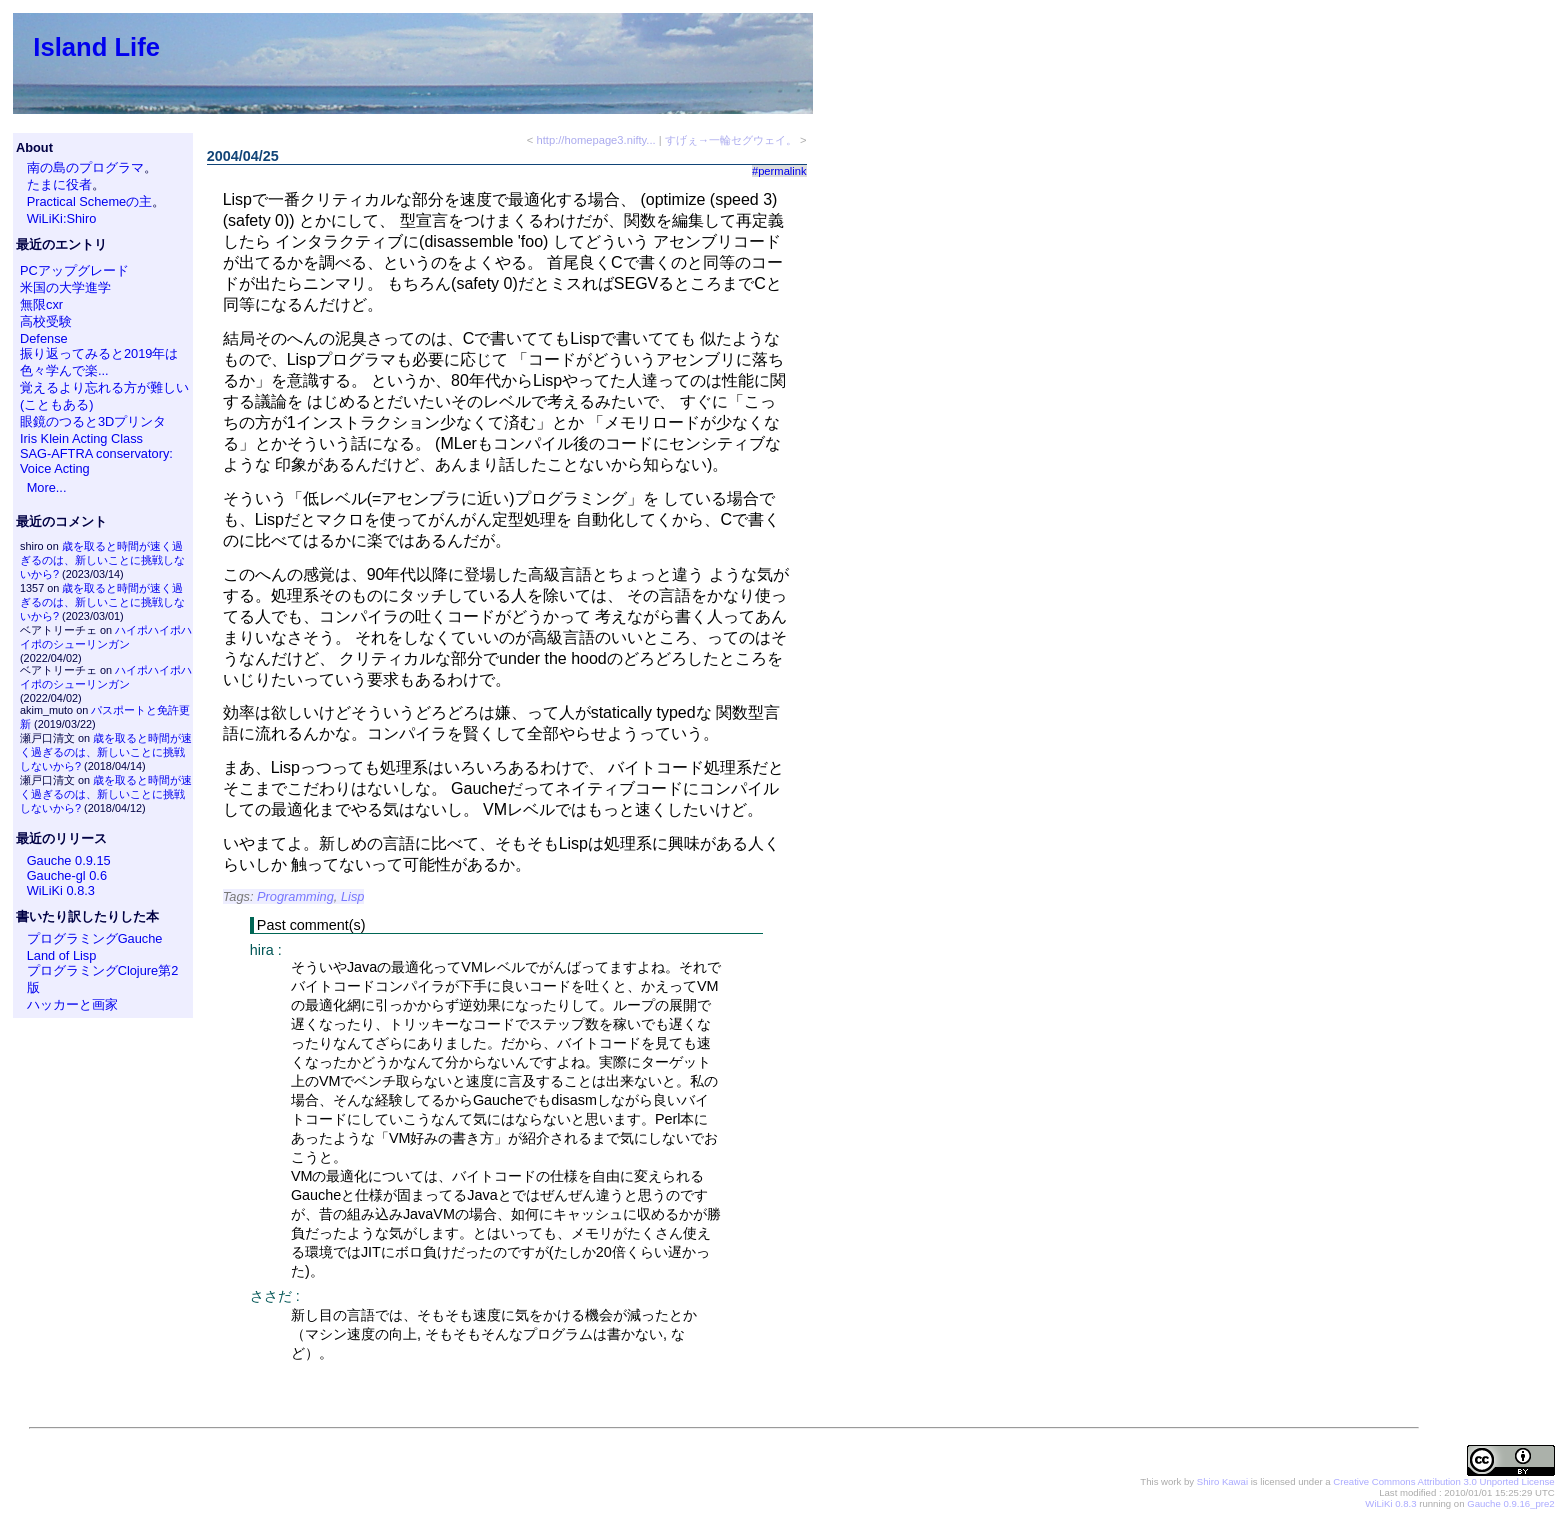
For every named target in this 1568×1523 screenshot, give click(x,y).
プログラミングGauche (95, 938)
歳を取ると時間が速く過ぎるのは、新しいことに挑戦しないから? (102, 560)
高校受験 (46, 321)
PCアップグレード (74, 270)
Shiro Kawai (1222, 1481)
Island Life (96, 47)
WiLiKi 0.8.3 (61, 890)
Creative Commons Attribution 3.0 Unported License (1443, 1481)
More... (47, 487)
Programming (295, 896)
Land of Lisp (62, 955)
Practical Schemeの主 (90, 201)
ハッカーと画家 (72, 1004)
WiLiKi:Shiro (62, 218)
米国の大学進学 (65, 287)
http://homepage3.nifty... (595, 140)
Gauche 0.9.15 (69, 860)
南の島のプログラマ (85, 167)
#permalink (779, 171)
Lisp (352, 896)
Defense (44, 338)
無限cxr (41, 304)
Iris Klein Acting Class (81, 438)
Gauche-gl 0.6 (67, 875)
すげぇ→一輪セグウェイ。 (731, 140)
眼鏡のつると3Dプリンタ (93, 421)
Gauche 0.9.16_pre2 (1510, 1503)
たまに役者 (59, 184)
